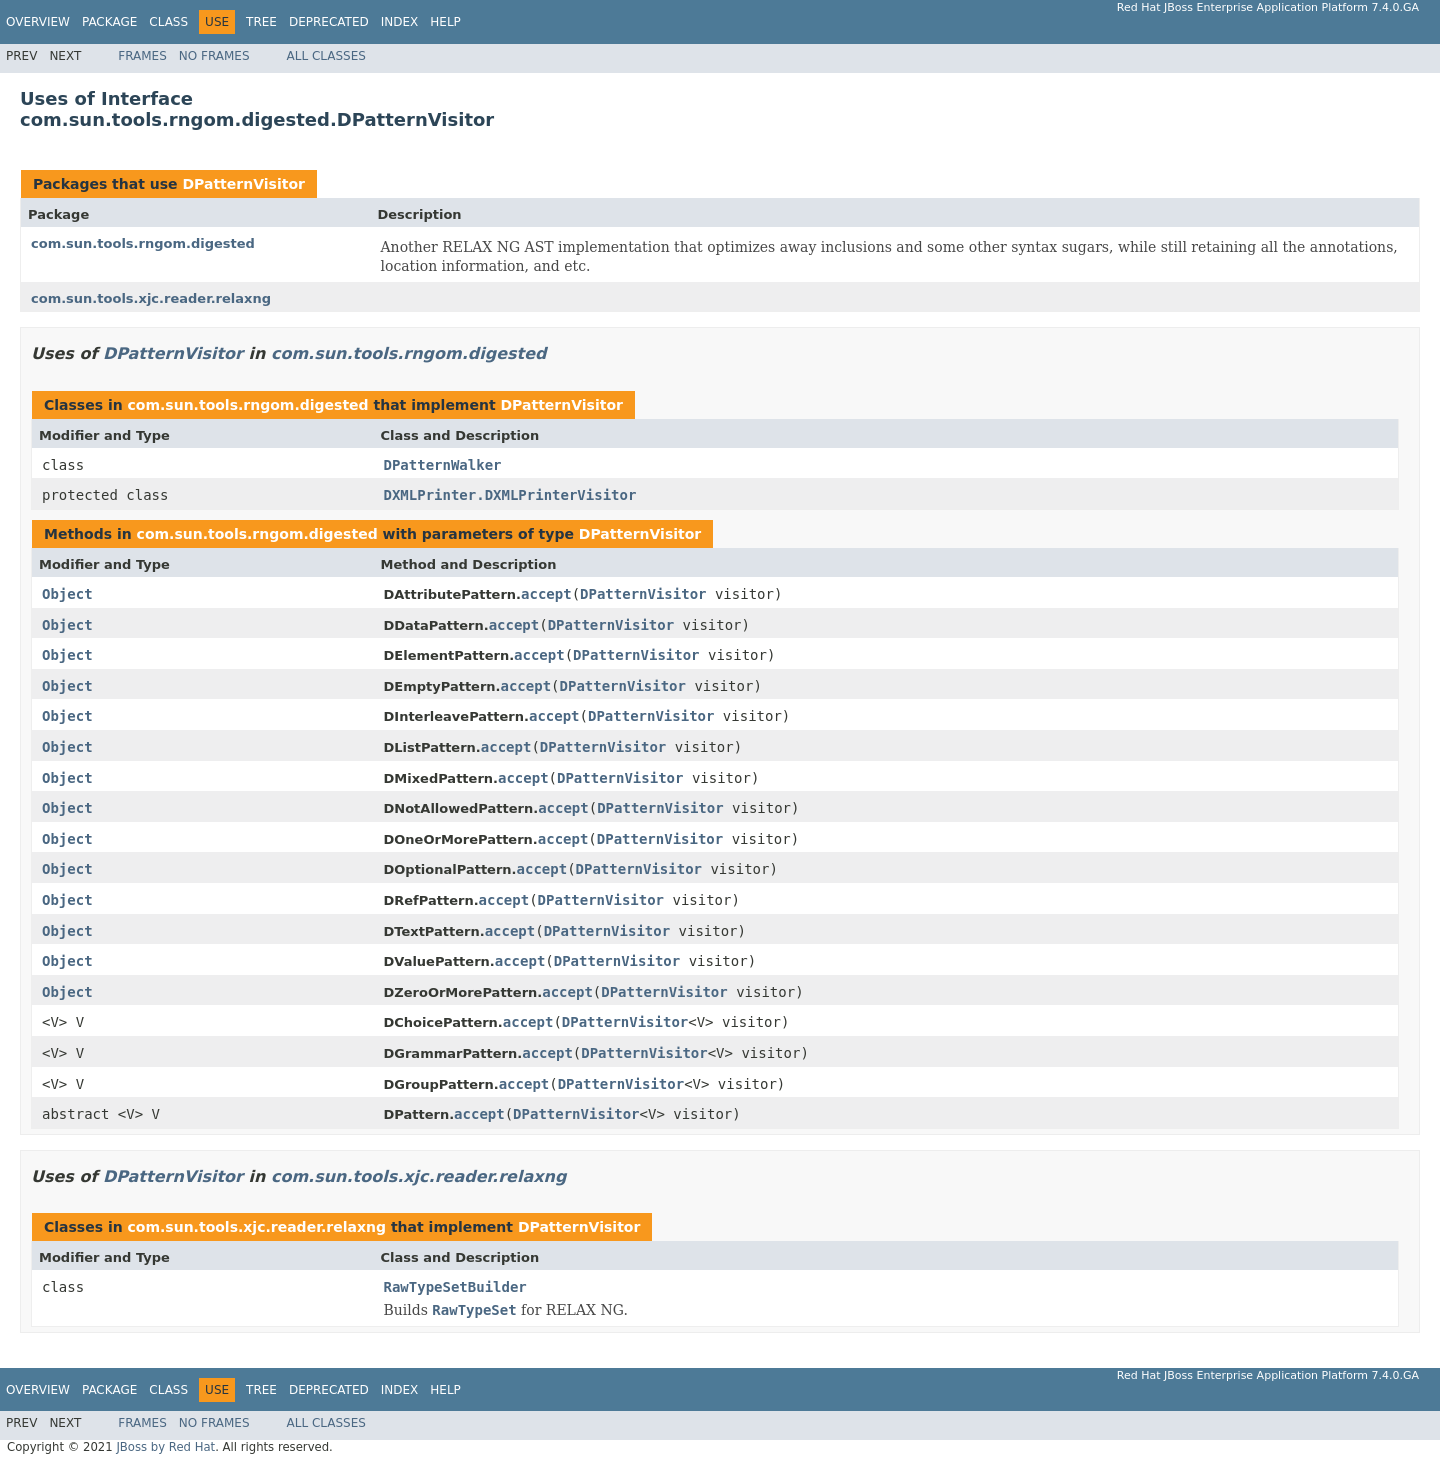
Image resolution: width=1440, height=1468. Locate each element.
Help (445, 22)
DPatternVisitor (243, 184)
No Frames (214, 56)
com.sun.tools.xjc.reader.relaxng (151, 298)
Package (109, 22)
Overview (38, 22)
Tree (261, 22)
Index (400, 22)
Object (67, 594)
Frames (142, 56)
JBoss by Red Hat (165, 1447)
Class (168, 22)
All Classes (326, 56)
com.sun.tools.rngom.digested (143, 243)
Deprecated (329, 22)
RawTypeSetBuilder (455, 1287)
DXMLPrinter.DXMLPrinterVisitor (510, 495)
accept (546, 594)
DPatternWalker (443, 465)
